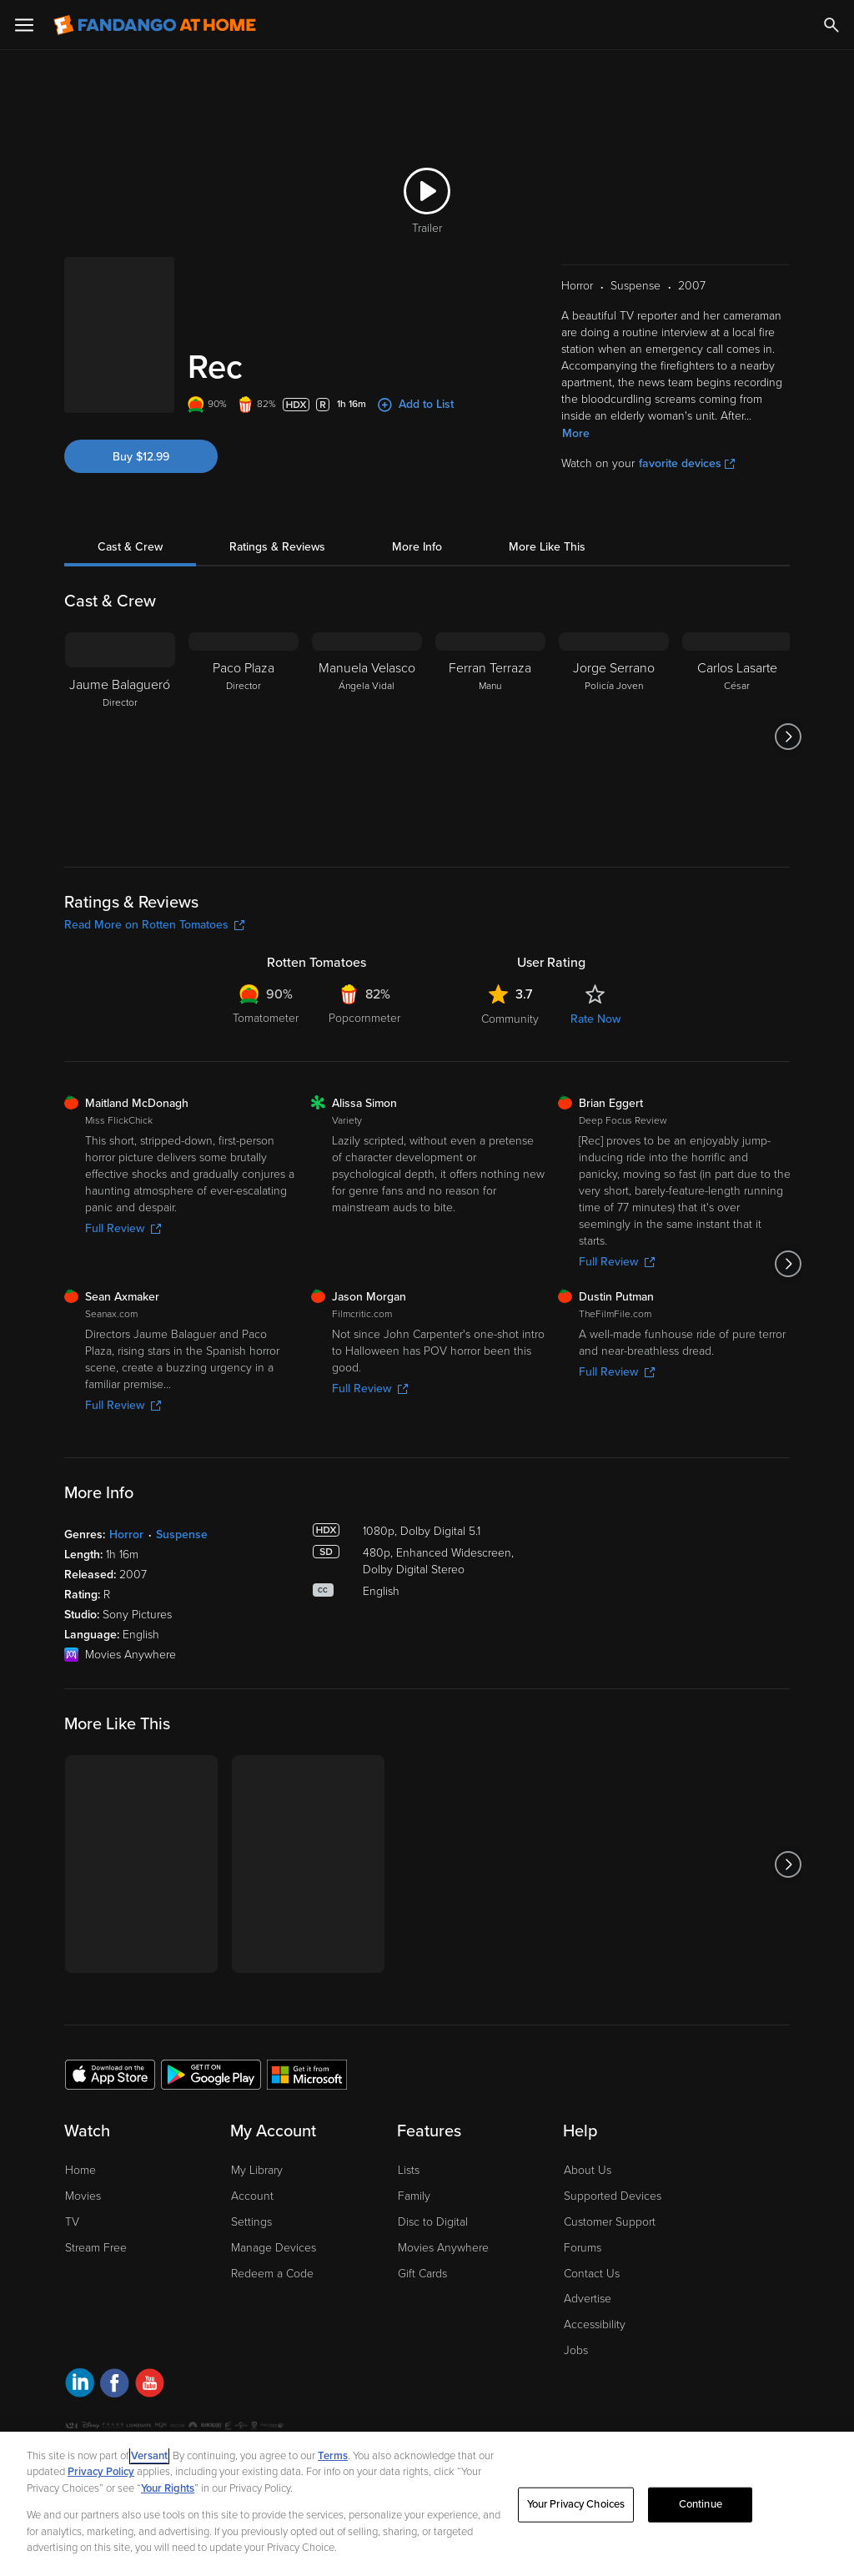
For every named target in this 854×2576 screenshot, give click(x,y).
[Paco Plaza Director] (243, 736)
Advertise (587, 2299)
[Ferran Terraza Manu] (490, 736)
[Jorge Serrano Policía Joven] (614, 736)
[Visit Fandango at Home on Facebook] (114, 2385)
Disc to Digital (433, 2222)
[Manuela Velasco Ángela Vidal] (367, 736)
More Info (417, 547)
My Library (257, 2170)
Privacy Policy (101, 2471)
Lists (408, 2170)
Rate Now (595, 1019)
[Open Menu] (24, 25)
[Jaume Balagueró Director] (120, 736)
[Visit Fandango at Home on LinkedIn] (79, 2385)
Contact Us (592, 2274)
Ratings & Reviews (277, 547)
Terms (333, 2456)
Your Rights (167, 2488)
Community (510, 1019)
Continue (700, 2504)
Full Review (123, 1228)
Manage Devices (273, 2248)
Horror (126, 1534)
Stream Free (96, 2248)
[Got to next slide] (787, 736)
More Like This (547, 547)
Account (252, 2196)
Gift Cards (422, 2274)
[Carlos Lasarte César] (737, 736)
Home (80, 2170)
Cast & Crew (130, 547)
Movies (83, 2196)
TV (72, 2222)
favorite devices (687, 463)
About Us (587, 2170)
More (576, 433)
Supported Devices (612, 2196)
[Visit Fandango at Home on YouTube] (149, 2385)
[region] (427, 2504)
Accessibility (594, 2324)
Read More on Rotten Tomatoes (154, 925)
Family (414, 2196)
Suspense (182, 1534)
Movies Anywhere (443, 2248)
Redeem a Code (272, 2274)
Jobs (576, 2350)
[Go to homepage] (155, 25)
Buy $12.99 (141, 457)
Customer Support (610, 2222)
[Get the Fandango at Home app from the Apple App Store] (110, 2074)
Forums (582, 2248)
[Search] (831, 25)
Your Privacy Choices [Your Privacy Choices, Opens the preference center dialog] (576, 2504)
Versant (149, 2456)
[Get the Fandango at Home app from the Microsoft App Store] (307, 2074)
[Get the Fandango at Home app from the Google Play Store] (211, 2074)
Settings (251, 2222)
